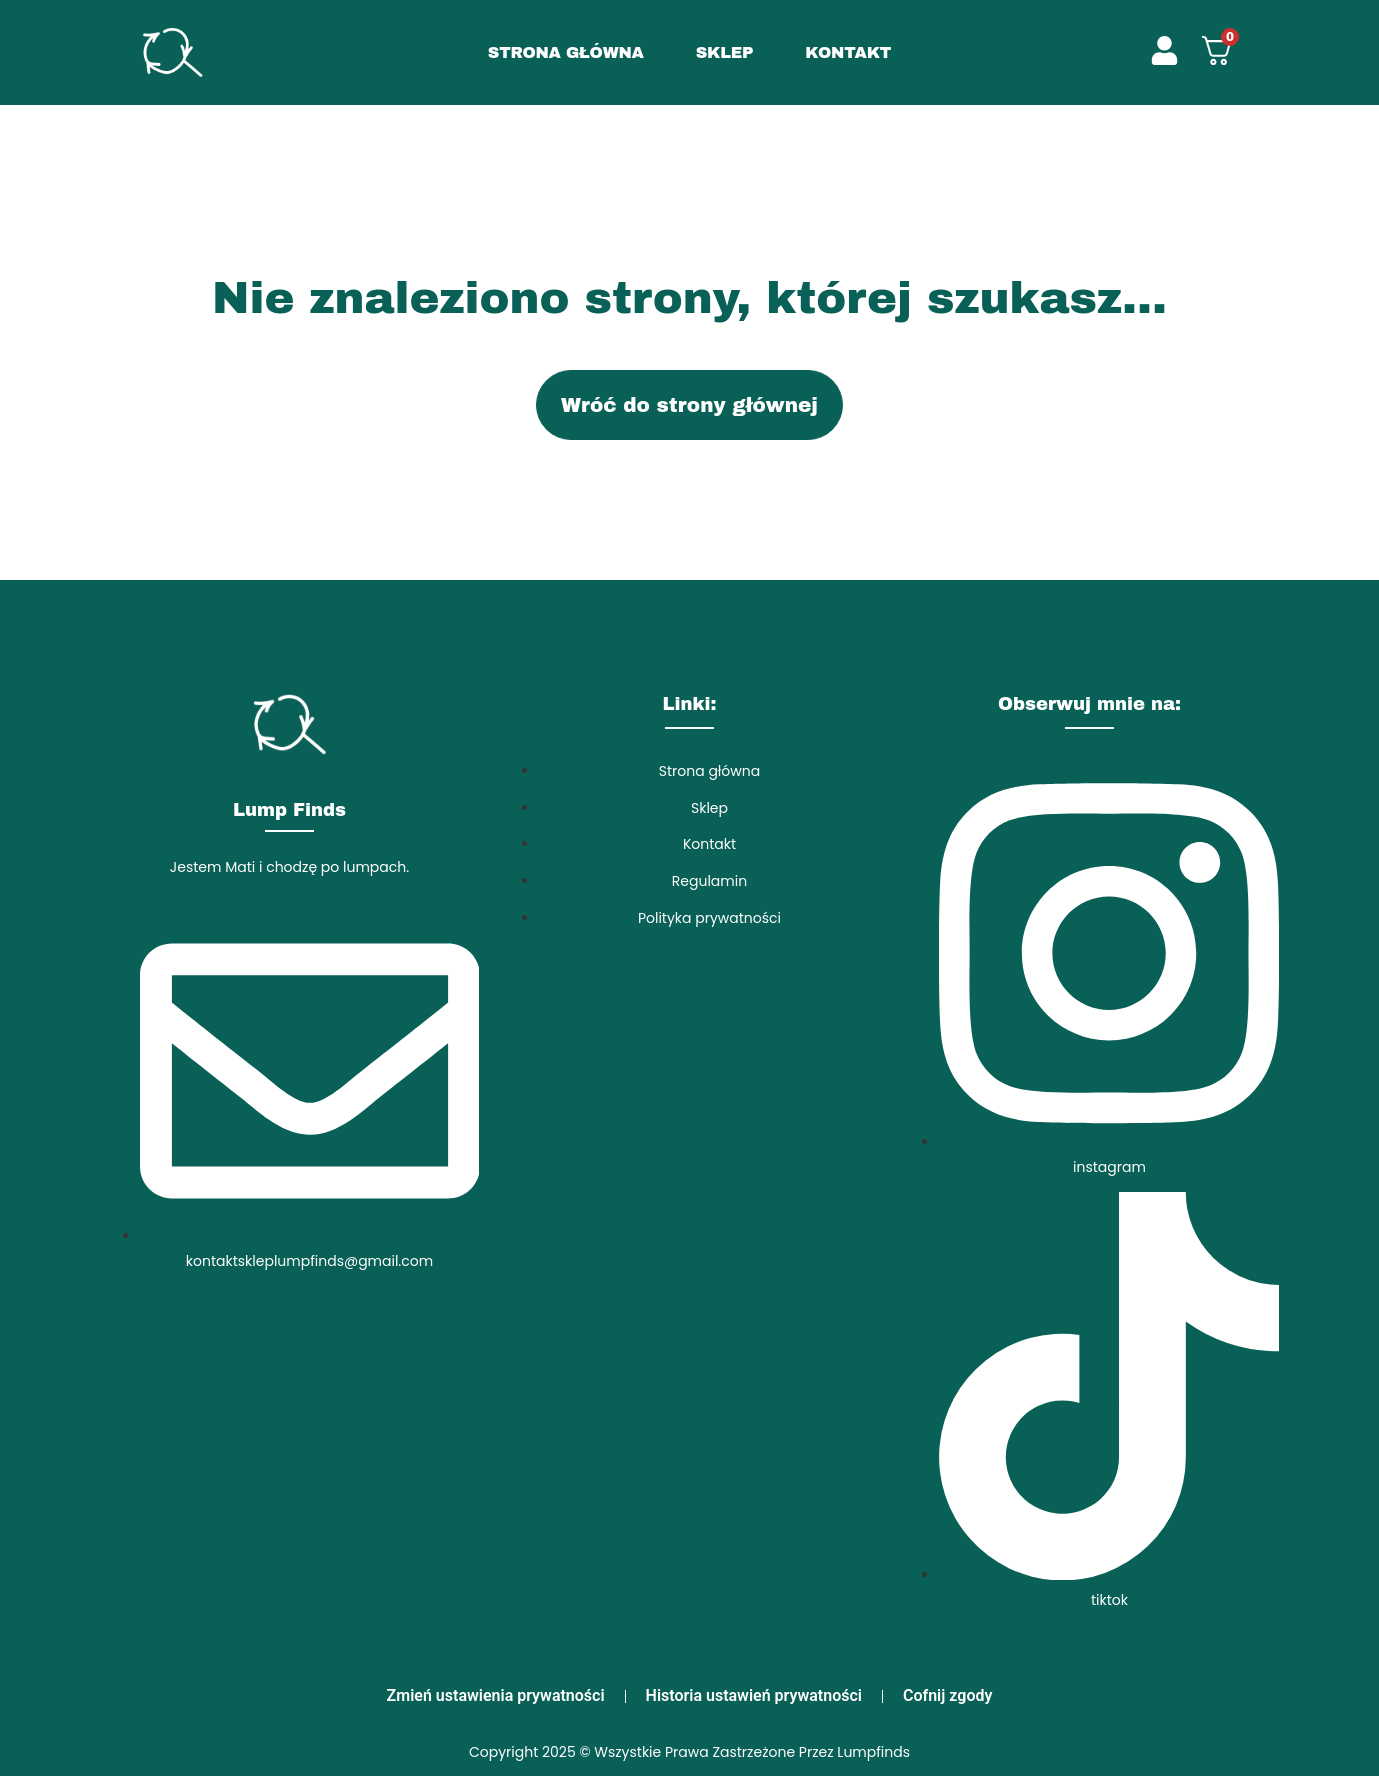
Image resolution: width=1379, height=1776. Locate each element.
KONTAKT (848, 52)
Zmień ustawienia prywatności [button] (496, 1695)
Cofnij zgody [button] (947, 1695)
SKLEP (725, 52)
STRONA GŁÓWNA (566, 52)
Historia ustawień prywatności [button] (754, 1695)
